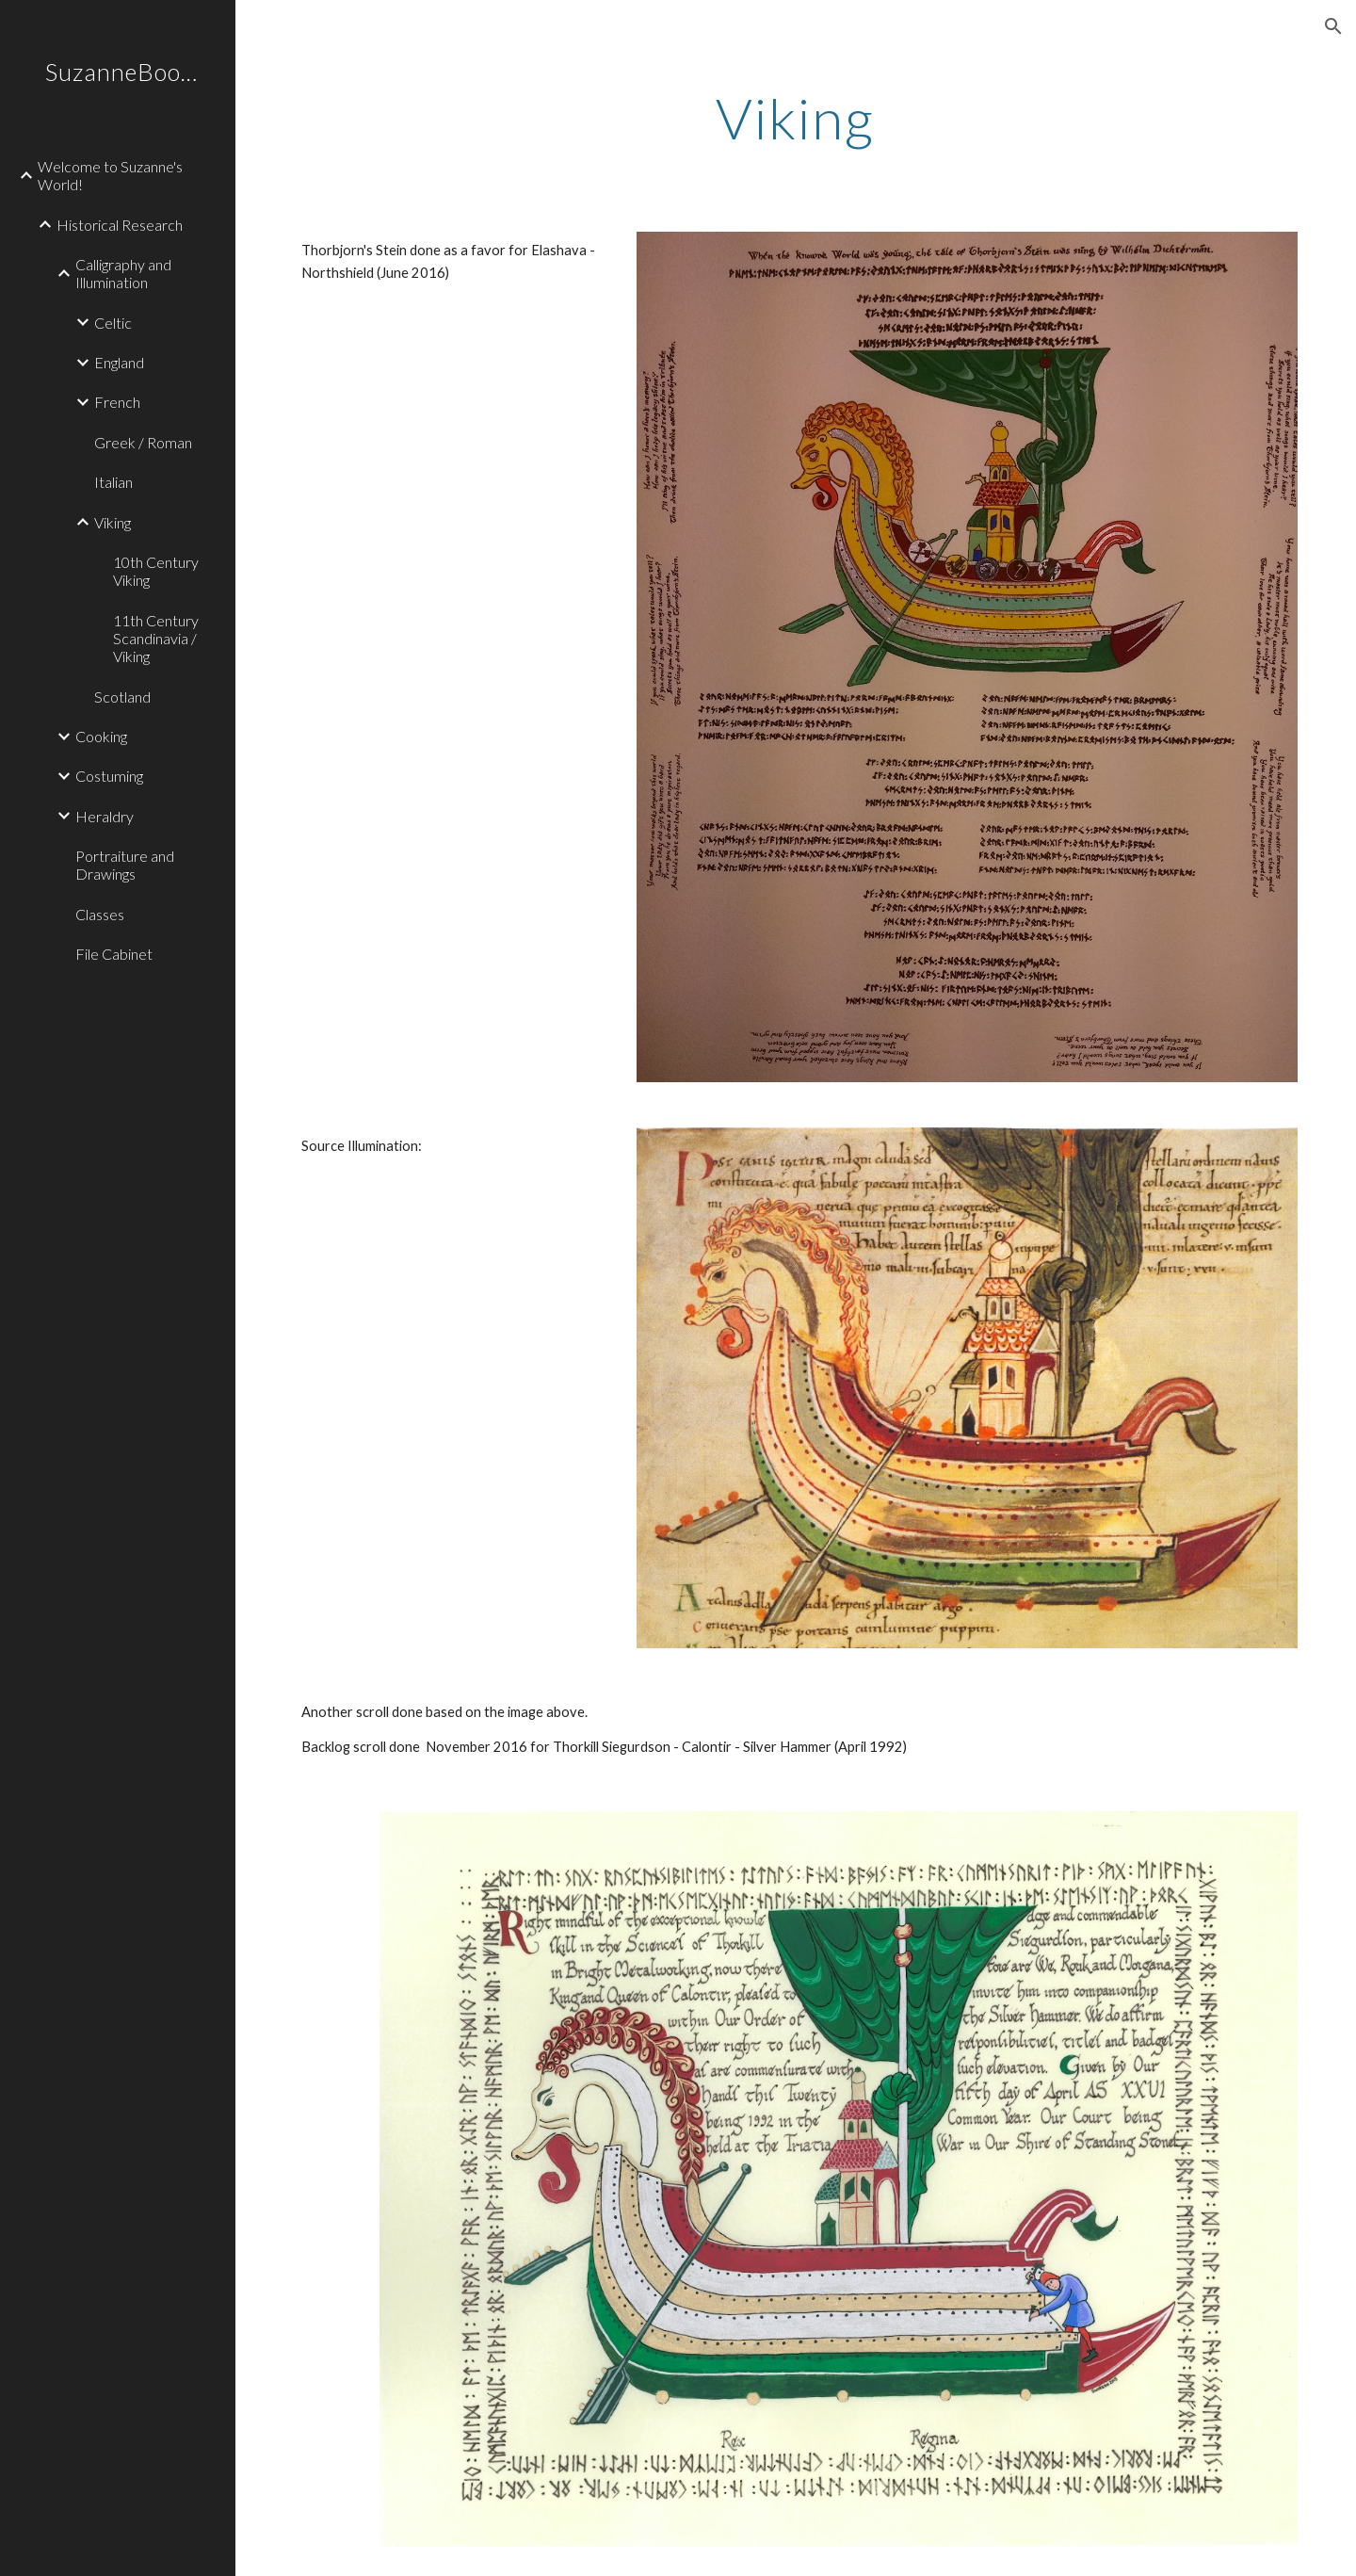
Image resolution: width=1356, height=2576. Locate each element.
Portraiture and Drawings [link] (124, 865)
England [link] (119, 362)
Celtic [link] (113, 323)
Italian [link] (113, 482)
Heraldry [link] (104, 816)
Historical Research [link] (119, 225)
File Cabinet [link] (114, 954)
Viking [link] (112, 522)
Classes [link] (99, 914)
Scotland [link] (122, 696)
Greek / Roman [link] (143, 442)
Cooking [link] (101, 736)
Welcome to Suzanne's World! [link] (110, 175)
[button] (1333, 26)
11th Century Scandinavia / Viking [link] (156, 638)
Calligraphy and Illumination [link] (123, 273)
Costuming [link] (109, 776)
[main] (795, 117)
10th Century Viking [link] (156, 571)
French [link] (117, 402)
